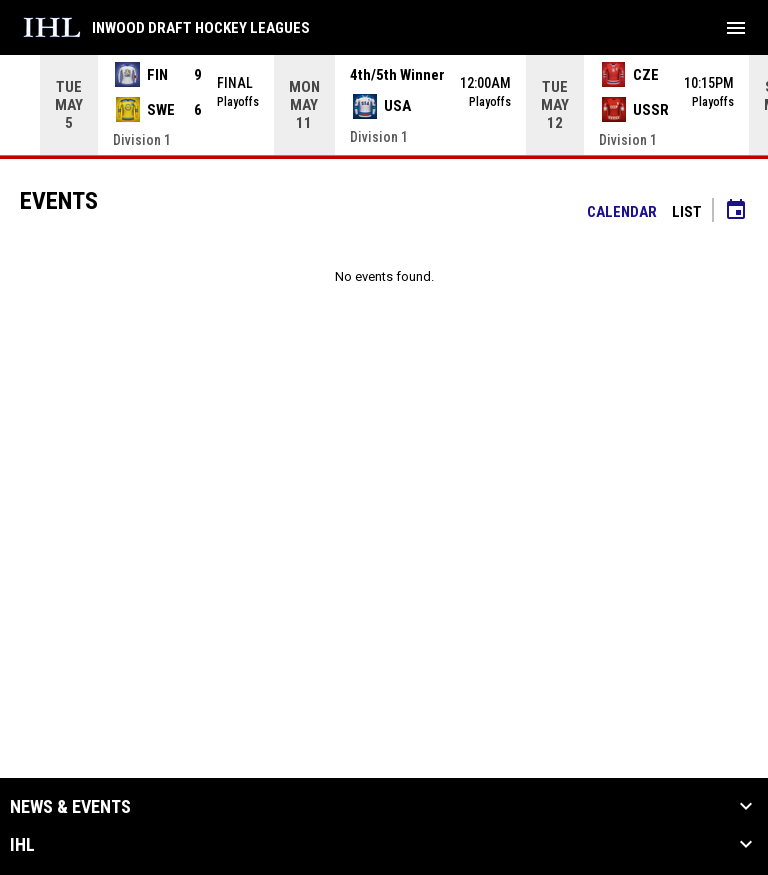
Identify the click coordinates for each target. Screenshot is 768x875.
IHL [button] (22, 845)
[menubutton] (736, 28)
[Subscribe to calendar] (736, 212)
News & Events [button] (70, 807)
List (687, 212)
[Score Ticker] (384, 105)
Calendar (622, 212)
